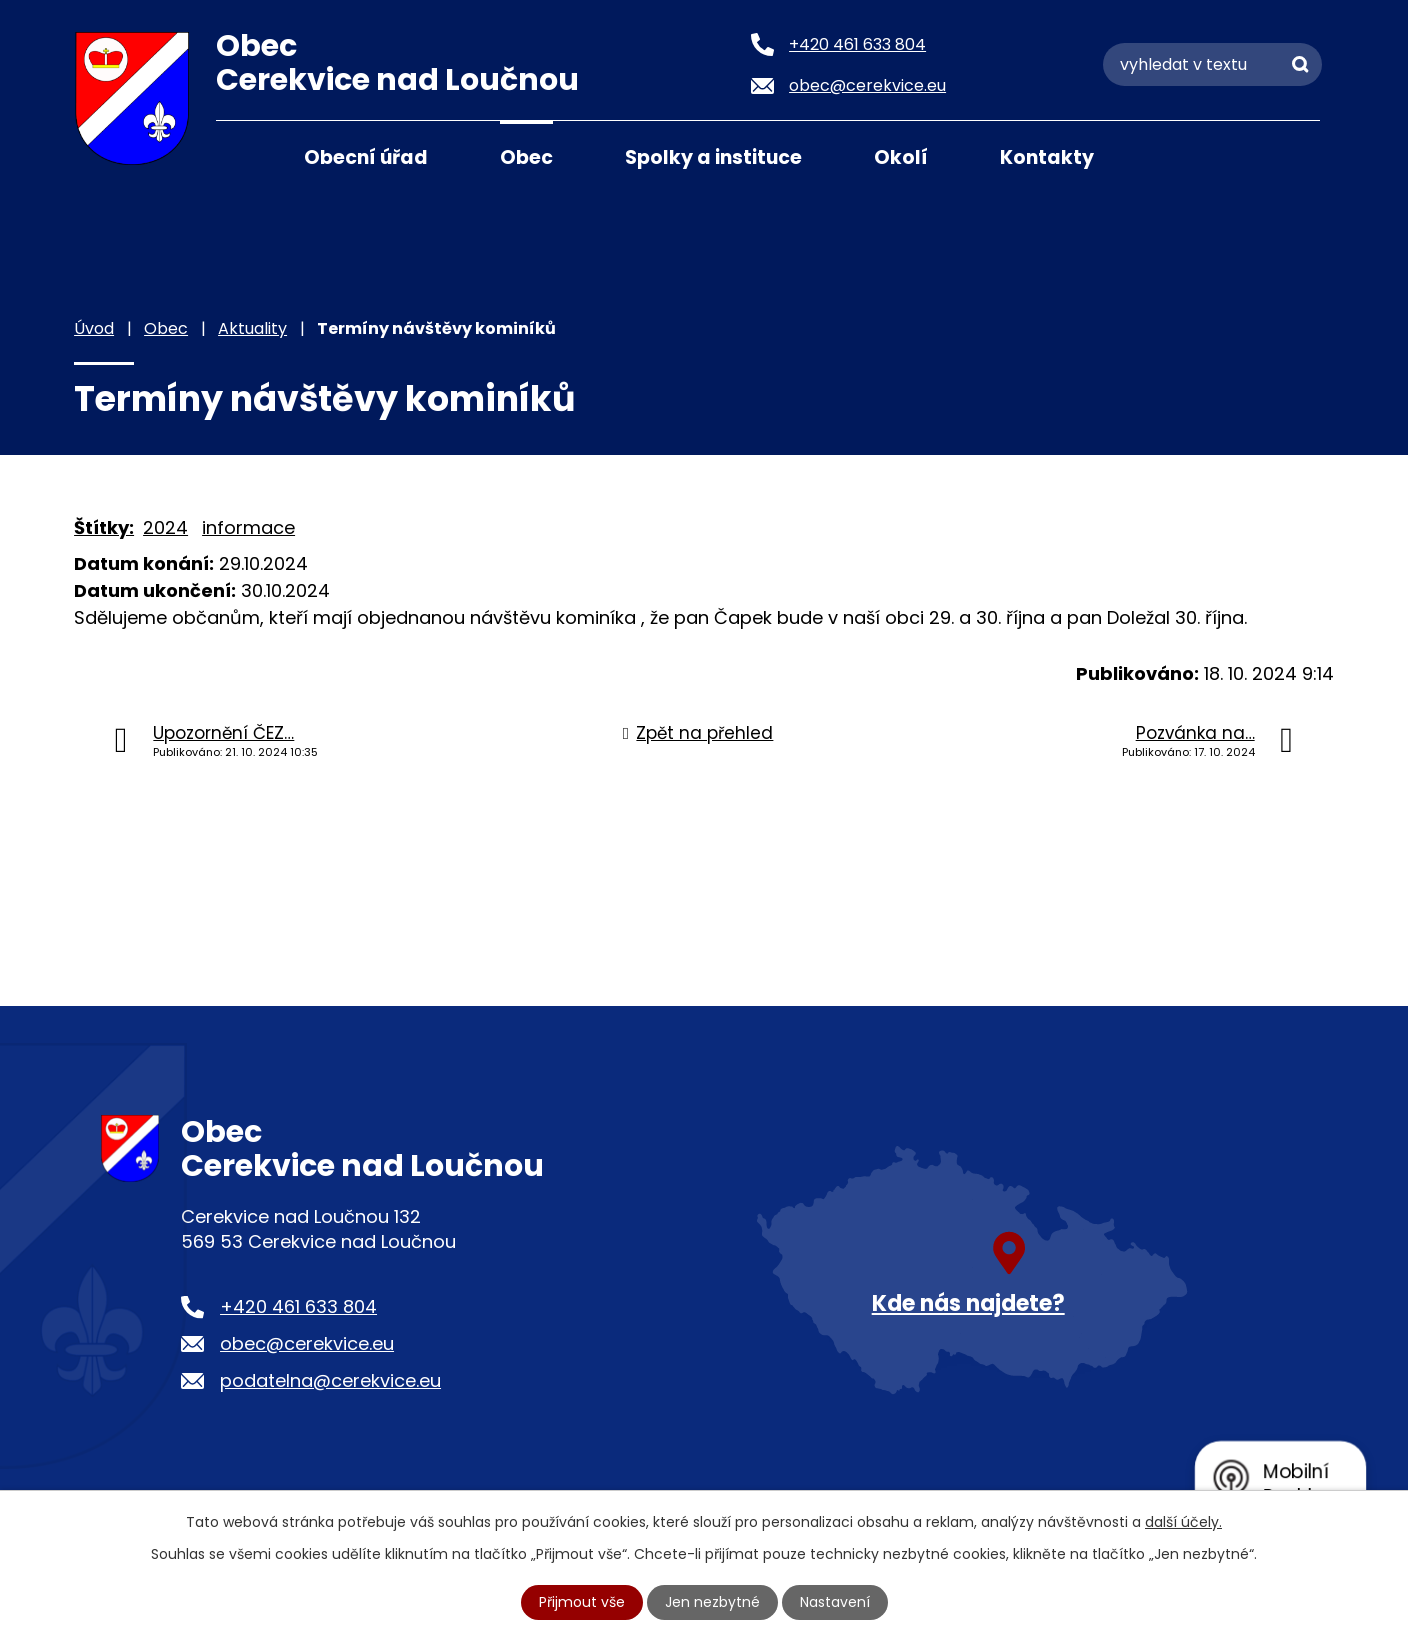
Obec (526, 157)
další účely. (1183, 1522)
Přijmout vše (582, 1602)
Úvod (241, 156)
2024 (165, 527)
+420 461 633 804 (298, 1306)
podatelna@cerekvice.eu (330, 1380)
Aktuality (252, 328)
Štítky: (104, 527)
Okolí (901, 157)
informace (248, 527)
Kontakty (1047, 157)
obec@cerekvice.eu (307, 1343)
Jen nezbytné (712, 1602)
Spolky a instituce (713, 157)
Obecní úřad (366, 157)
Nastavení (835, 1602)
